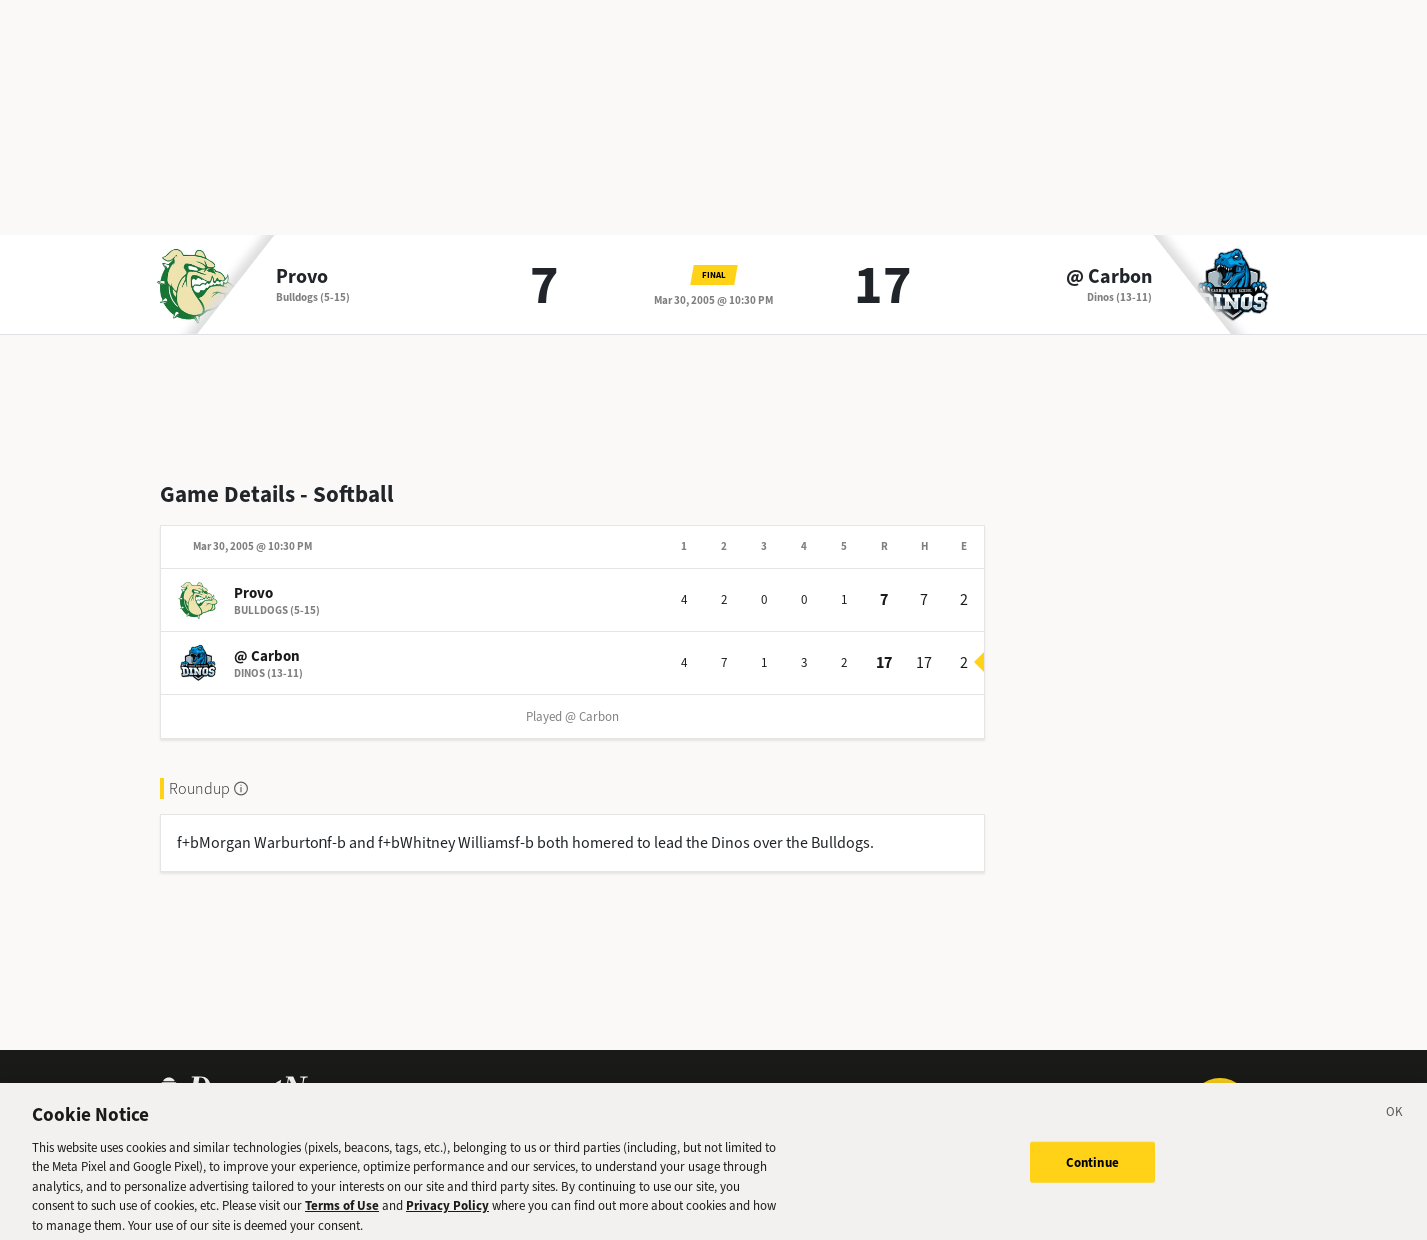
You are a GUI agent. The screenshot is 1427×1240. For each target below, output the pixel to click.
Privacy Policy (447, 1213)
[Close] (1395, 1122)
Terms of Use (342, 1213)
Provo (302, 277)
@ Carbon (1109, 277)
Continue (1092, 1169)
